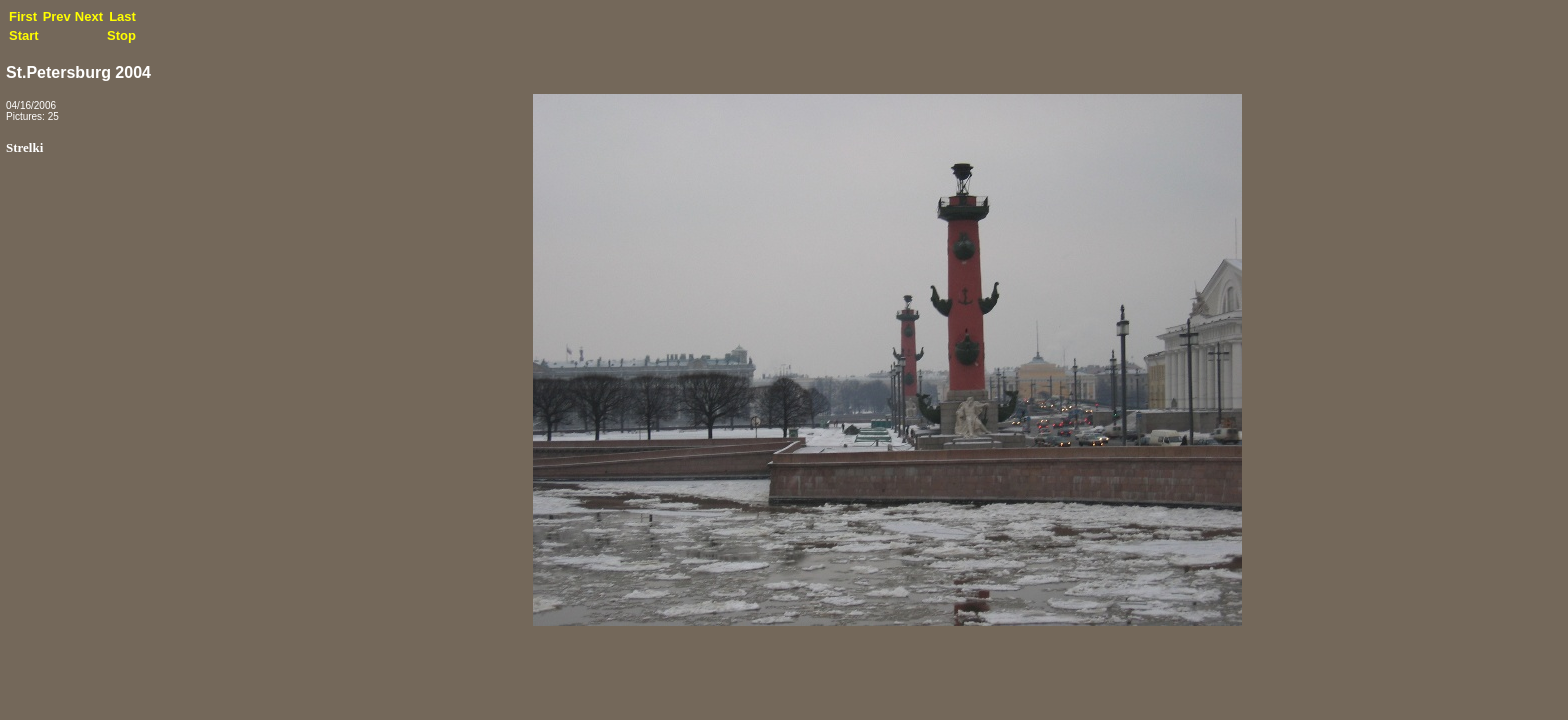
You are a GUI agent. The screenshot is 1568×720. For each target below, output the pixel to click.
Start (24, 35)
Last (122, 16)
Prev (57, 16)
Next (89, 16)
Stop (121, 35)
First (23, 16)
